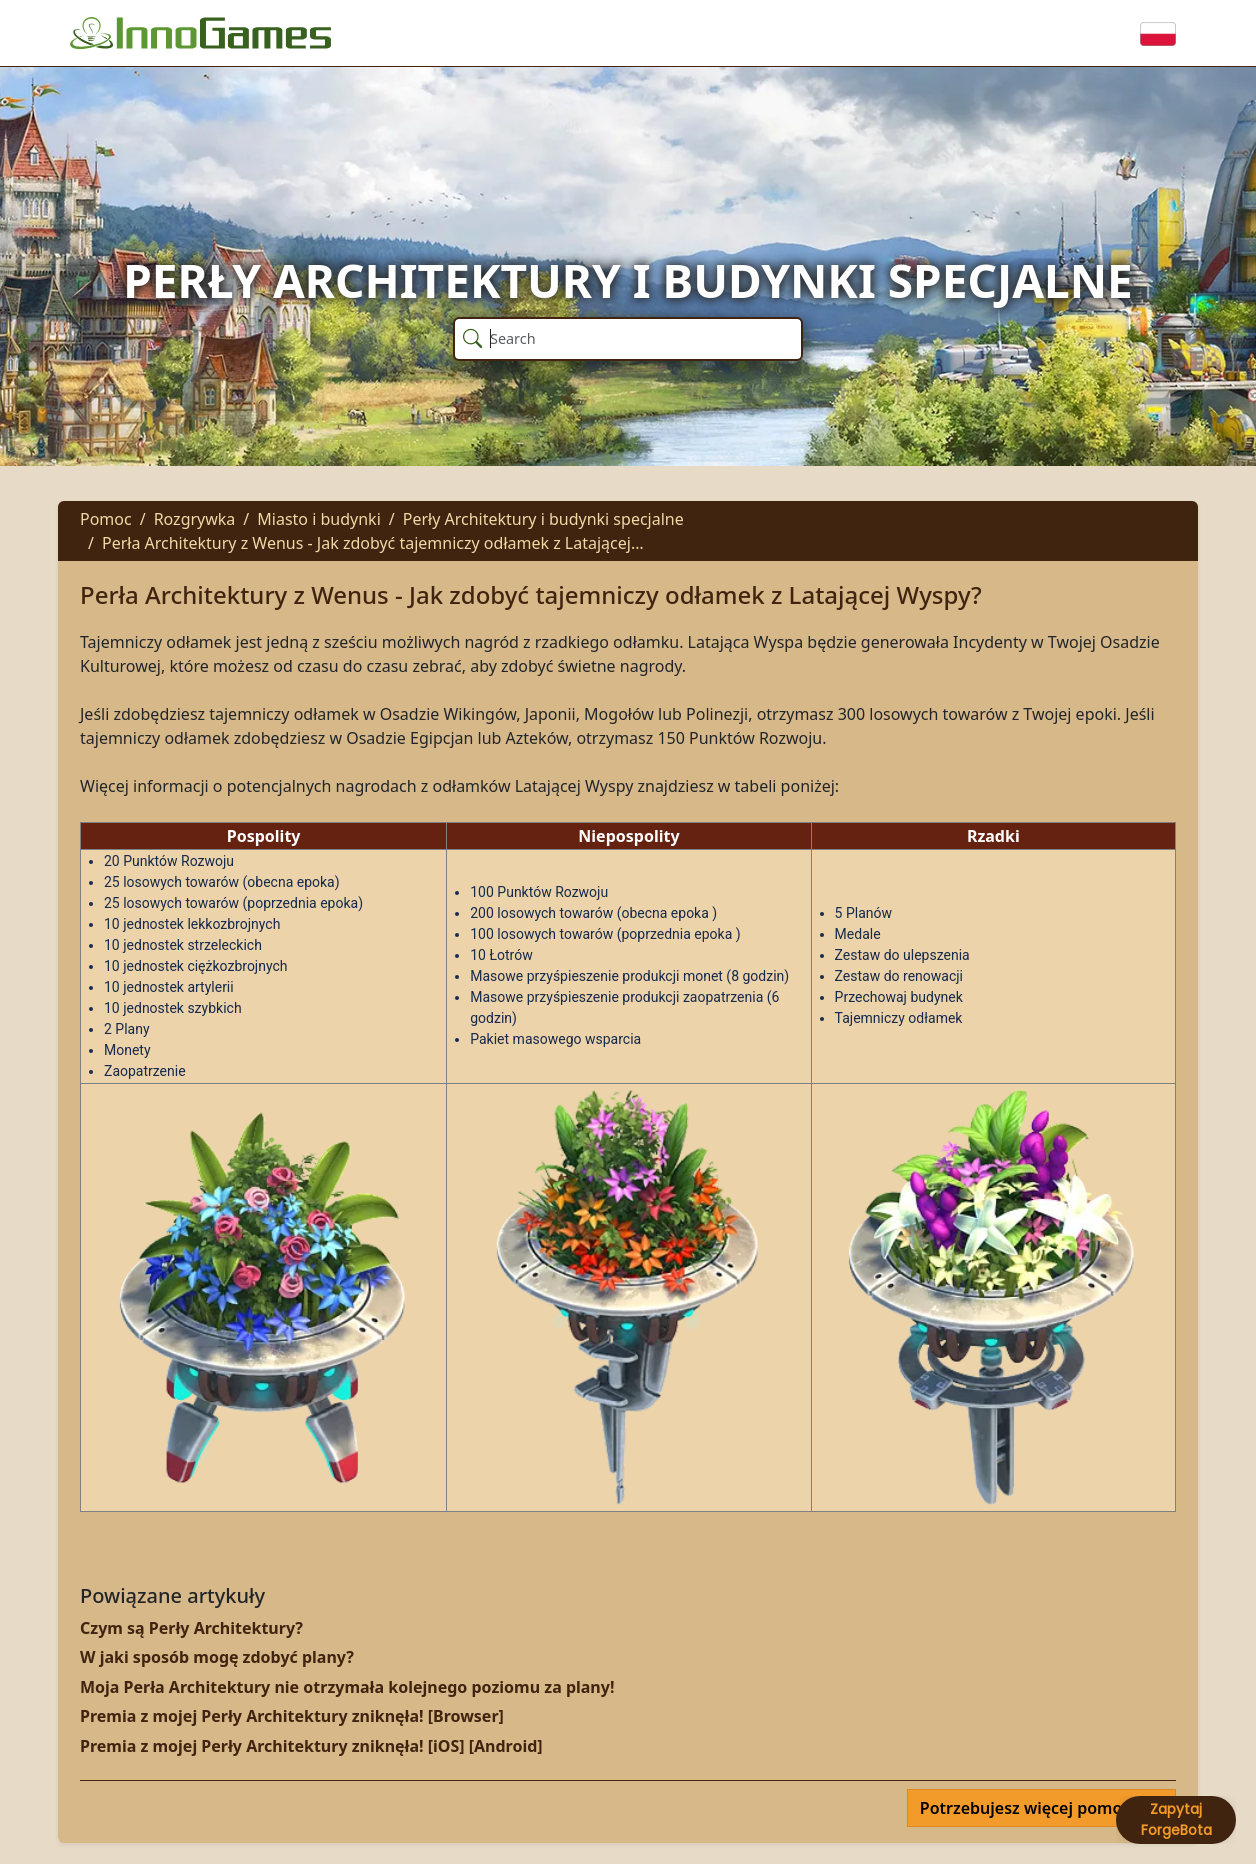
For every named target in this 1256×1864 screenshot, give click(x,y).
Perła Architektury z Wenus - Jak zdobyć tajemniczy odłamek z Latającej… (373, 543)
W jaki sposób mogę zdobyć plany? (217, 1657)
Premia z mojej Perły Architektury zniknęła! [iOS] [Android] (311, 1746)
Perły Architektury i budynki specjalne (543, 519)
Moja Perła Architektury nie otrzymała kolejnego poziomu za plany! (347, 1687)
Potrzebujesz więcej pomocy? (1035, 1808)
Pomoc (106, 519)
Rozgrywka (195, 519)
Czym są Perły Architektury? (191, 1628)
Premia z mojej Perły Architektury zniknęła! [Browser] (292, 1716)
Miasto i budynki (318, 519)
